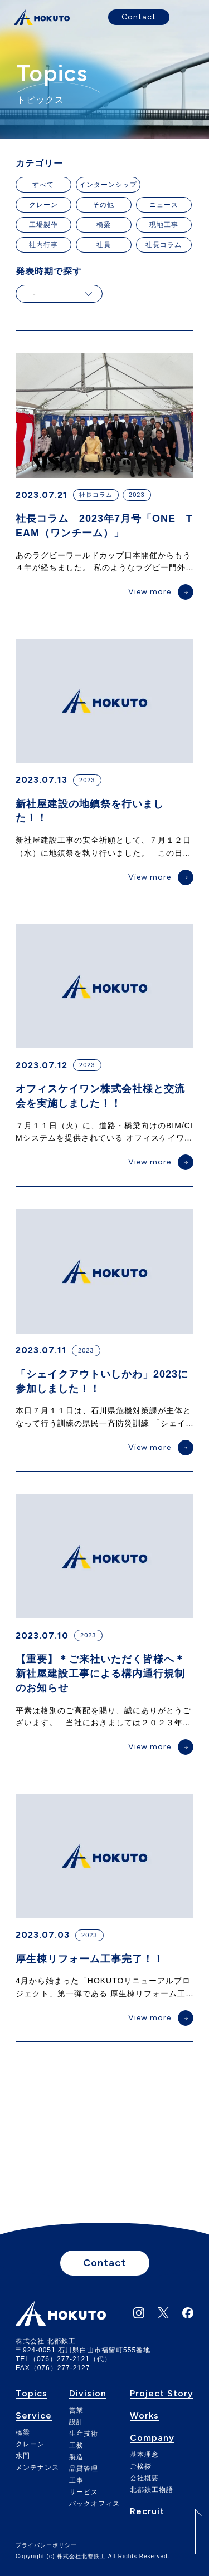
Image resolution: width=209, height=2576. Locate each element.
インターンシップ (108, 185)
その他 (103, 205)
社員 (103, 245)
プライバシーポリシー (46, 2545)
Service (34, 2416)
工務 (76, 2445)
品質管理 (83, 2468)
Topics (31, 2394)
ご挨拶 (141, 2466)
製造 (76, 2457)
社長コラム (163, 245)
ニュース (163, 205)
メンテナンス (37, 2467)
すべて (43, 185)
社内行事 (43, 245)
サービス (83, 2492)
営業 (76, 2410)
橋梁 (103, 225)
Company (152, 2438)
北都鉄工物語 (151, 2489)
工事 (76, 2480)
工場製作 (43, 225)
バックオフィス (94, 2503)
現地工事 (163, 225)
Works (144, 2416)
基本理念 (144, 2454)
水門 (23, 2455)
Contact (138, 17)
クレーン (43, 205)
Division (87, 2394)
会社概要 (144, 2478)
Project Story (161, 2394)
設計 (76, 2422)
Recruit (147, 2511)
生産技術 (83, 2433)
